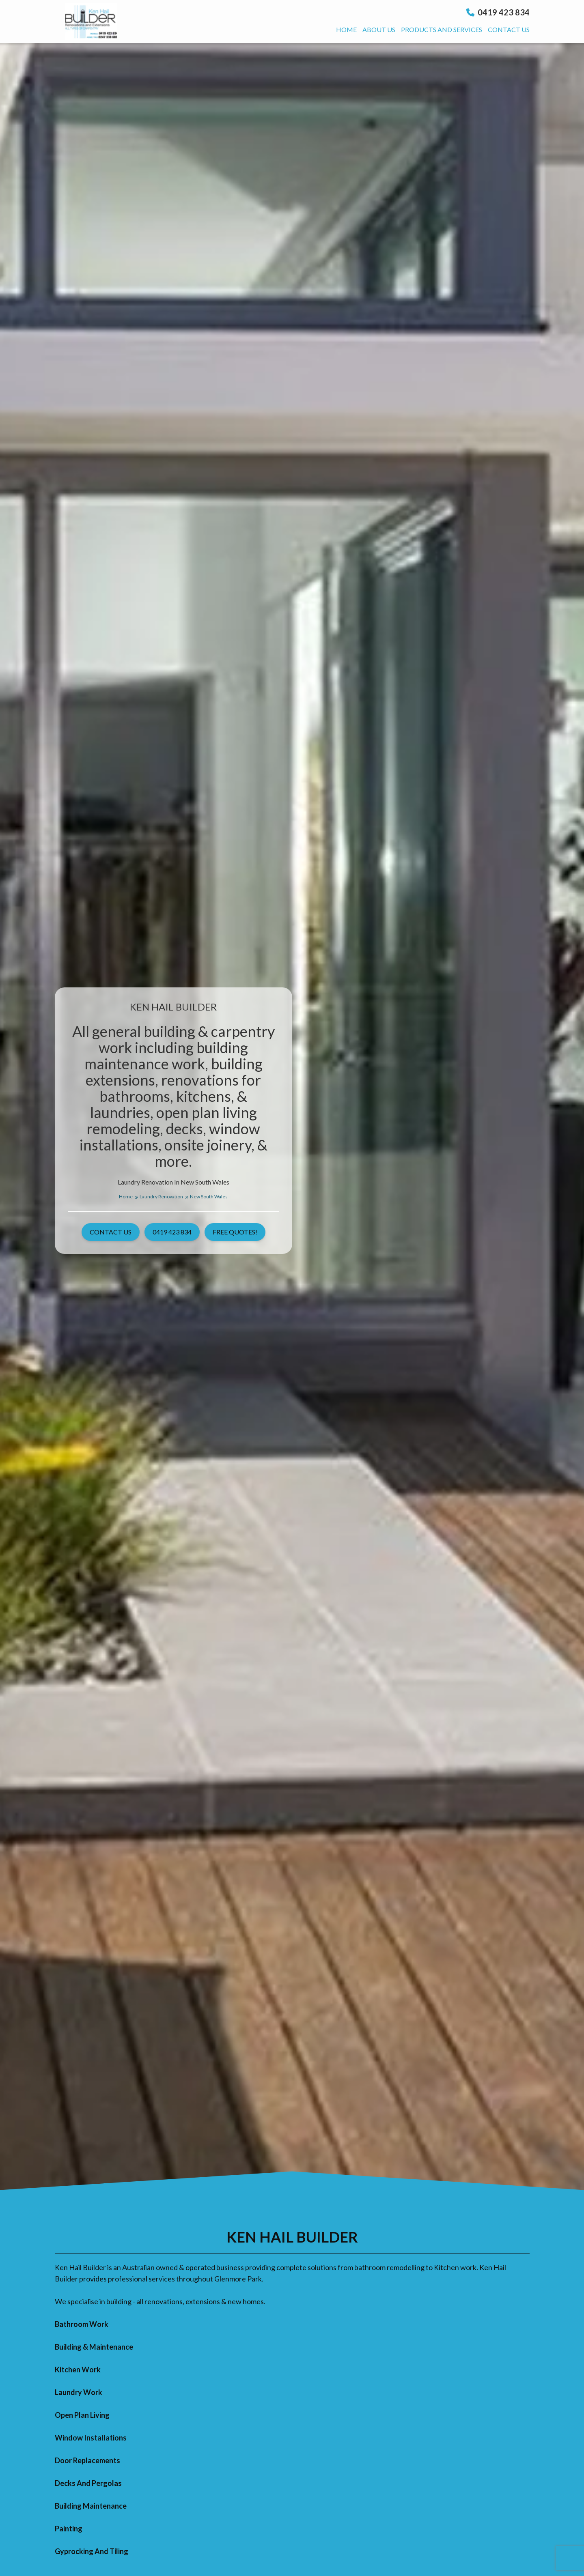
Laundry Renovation (164, 1196)
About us (378, 29)
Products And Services (441, 29)
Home (346, 29)
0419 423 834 (498, 12)
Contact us (509, 29)
